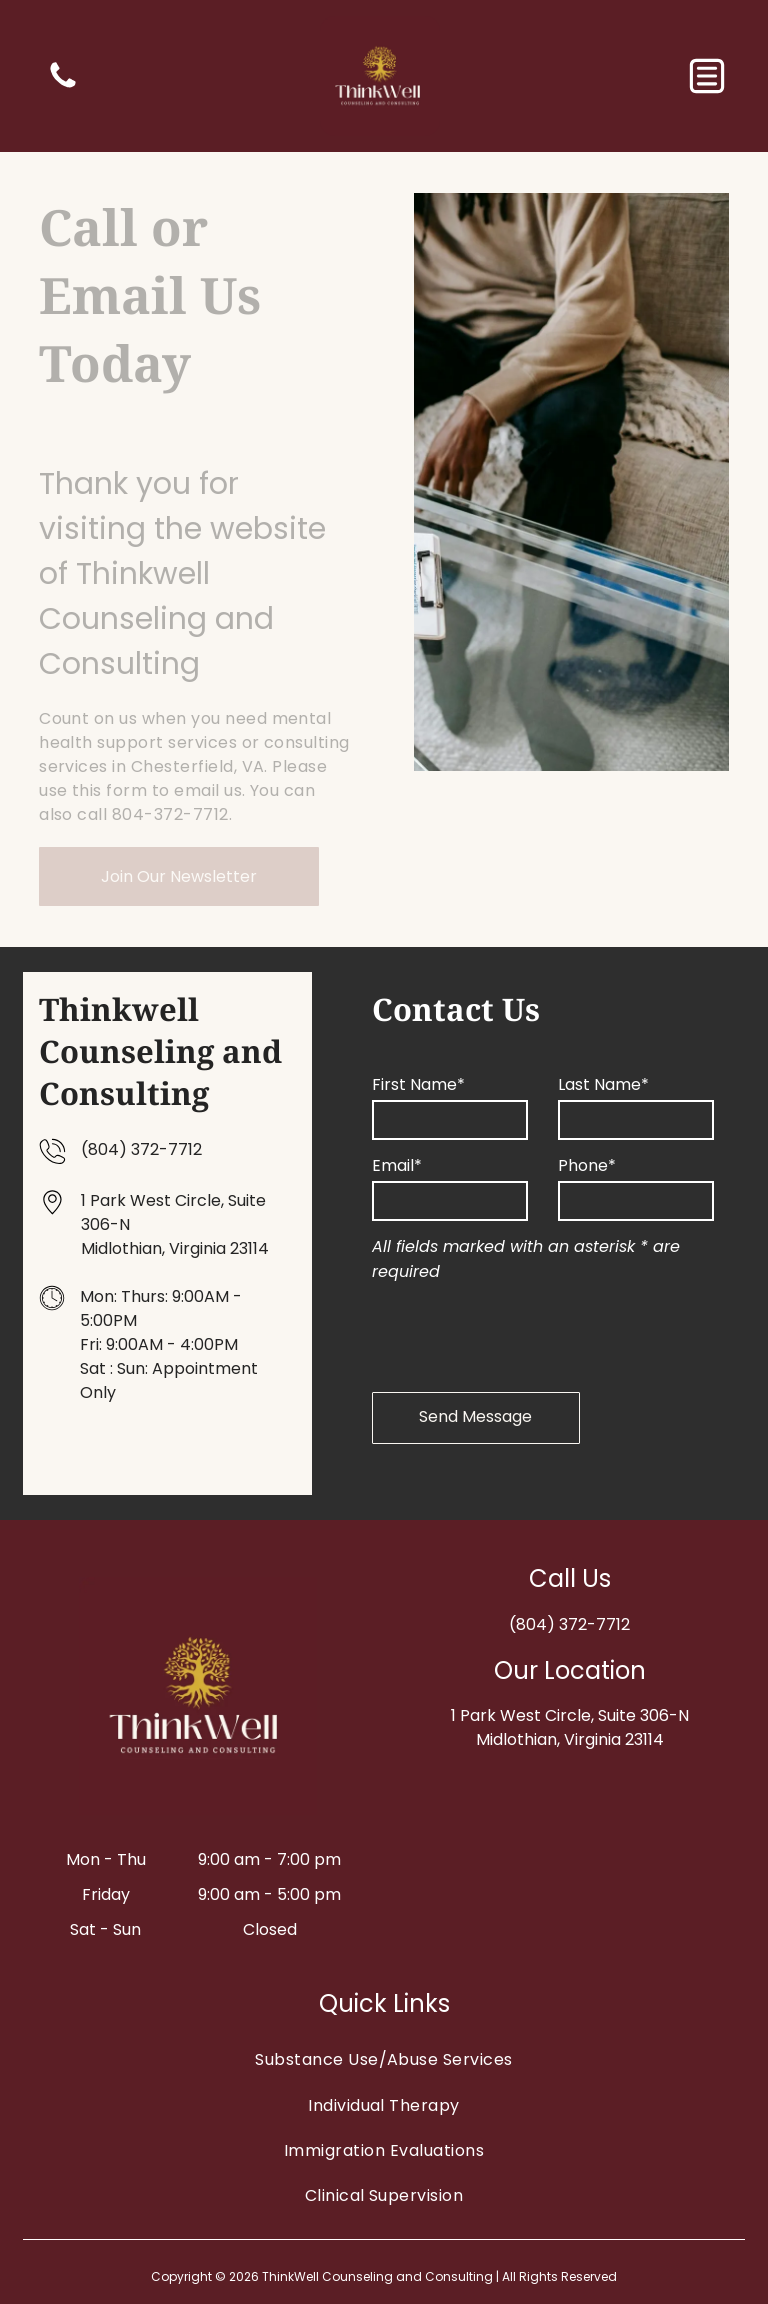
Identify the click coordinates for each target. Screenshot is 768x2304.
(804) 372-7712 (141, 1149)
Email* (397, 1165)
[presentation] (524, 1333)
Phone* (587, 1165)
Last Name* (603, 1084)
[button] (707, 76)
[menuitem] (384, 2059)
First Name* (418, 1084)
